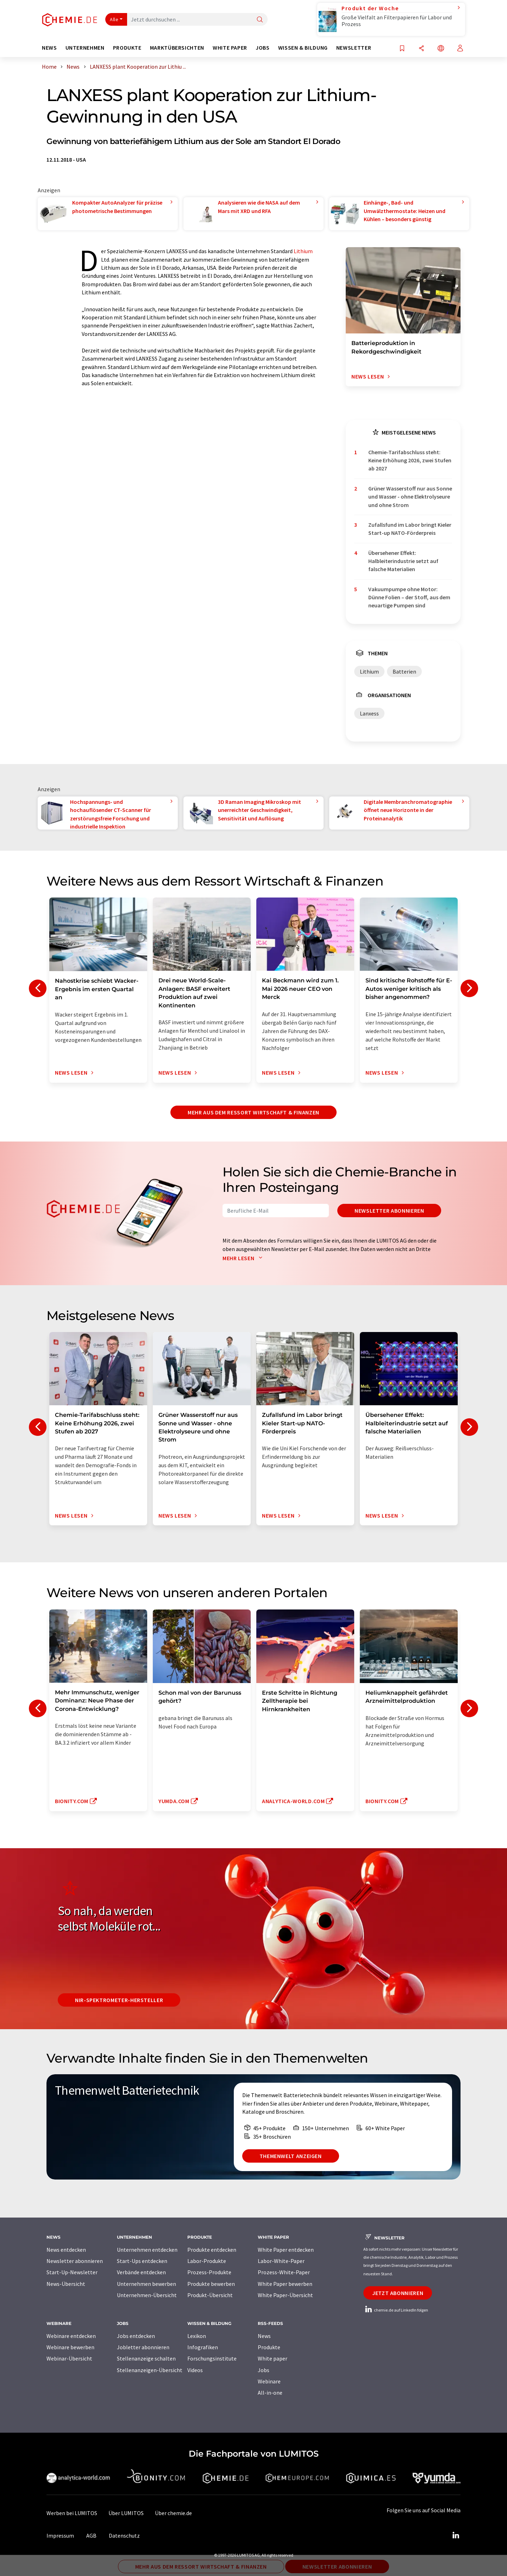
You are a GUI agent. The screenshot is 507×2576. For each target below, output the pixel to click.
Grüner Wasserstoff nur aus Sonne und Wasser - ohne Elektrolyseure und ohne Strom (410, 496)
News (264, 2335)
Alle (114, 19)
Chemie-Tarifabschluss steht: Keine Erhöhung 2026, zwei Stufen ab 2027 (409, 460)
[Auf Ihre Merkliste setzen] (402, 49)
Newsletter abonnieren (389, 1210)
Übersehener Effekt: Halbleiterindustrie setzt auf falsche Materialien (403, 561)
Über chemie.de (173, 2512)
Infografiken (202, 2347)
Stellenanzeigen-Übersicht (149, 2370)
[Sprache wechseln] (441, 49)
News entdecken (66, 2249)
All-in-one (270, 2392)
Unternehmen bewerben (146, 2283)
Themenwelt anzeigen (290, 2155)
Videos (195, 2370)
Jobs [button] (263, 47)
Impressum (60, 2535)
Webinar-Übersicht (69, 2358)
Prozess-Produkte (209, 2272)
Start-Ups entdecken (142, 2260)
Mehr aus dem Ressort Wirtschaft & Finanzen (253, 1112)
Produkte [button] (127, 47)
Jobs (263, 2370)
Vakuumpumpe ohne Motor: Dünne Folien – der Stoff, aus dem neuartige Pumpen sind (409, 597)
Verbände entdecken (141, 2272)
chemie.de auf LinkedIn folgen (395, 2310)
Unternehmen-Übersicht (147, 2295)
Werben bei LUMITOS (71, 2512)
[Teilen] (421, 49)
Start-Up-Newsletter (72, 2272)
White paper (272, 2358)
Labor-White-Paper (281, 2260)
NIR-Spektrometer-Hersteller (119, 1999)
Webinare (269, 2381)
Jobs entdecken (136, 2335)
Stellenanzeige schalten (146, 2358)
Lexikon (196, 2335)
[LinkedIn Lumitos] (456, 2535)
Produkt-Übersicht (210, 2295)
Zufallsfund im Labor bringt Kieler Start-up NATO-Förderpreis (409, 528)
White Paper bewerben (285, 2283)
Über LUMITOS (126, 2512)
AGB (91, 2535)
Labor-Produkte (206, 2260)
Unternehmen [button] (85, 47)
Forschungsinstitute (212, 2358)
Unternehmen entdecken (147, 2249)
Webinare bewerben (70, 2347)
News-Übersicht (65, 2283)
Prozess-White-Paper (284, 2272)
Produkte (269, 2347)
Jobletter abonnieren (143, 2347)
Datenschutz (124, 2535)
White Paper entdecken (286, 2249)
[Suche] (260, 20)
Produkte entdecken (211, 2249)
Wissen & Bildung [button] (303, 47)
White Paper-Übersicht (285, 2295)
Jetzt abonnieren (397, 2292)
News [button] (49, 47)
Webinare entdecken (71, 2335)
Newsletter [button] (353, 47)
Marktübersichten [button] (177, 47)
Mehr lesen (244, 1258)
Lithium (303, 251)
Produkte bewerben (211, 2283)
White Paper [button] (230, 47)
